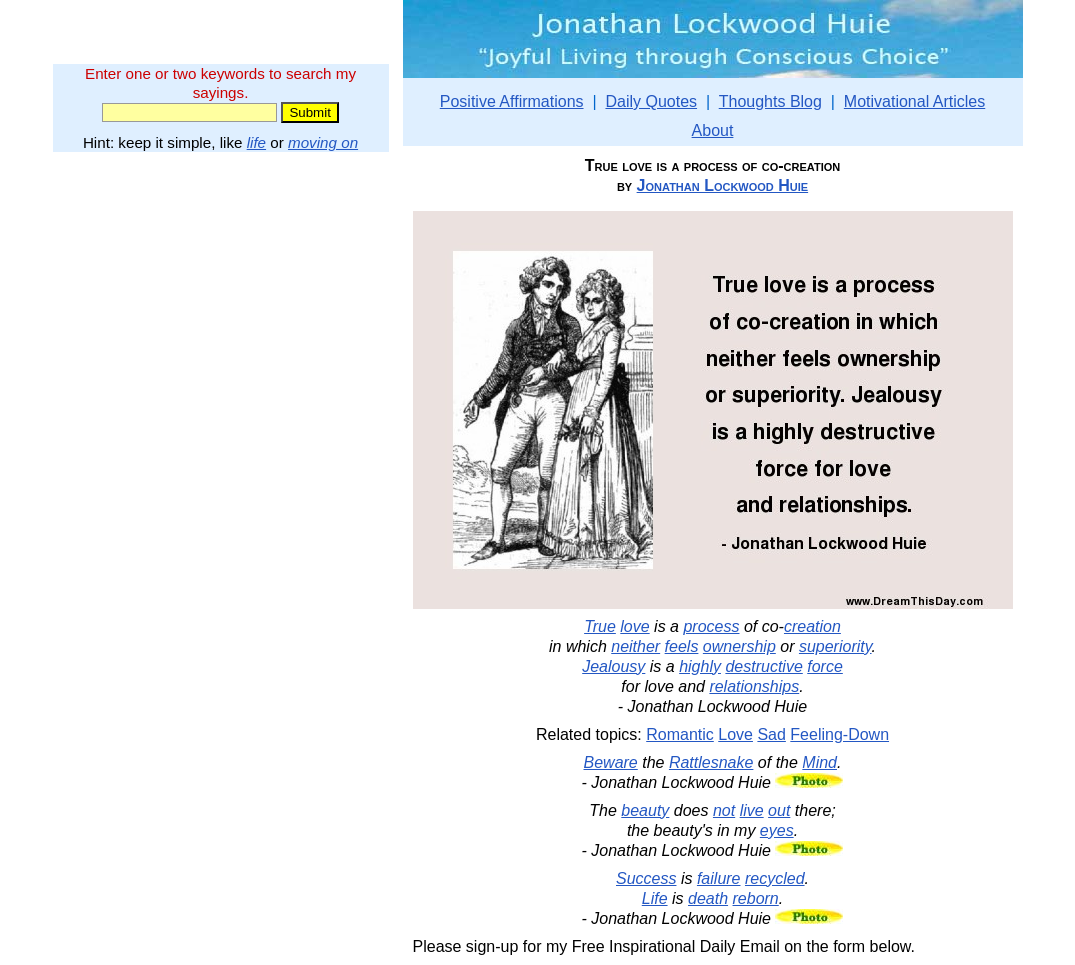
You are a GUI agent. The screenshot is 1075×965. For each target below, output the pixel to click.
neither (635, 646)
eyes (777, 830)
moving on (323, 142)
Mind (819, 762)
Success (646, 878)
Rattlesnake (711, 762)
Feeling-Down (839, 734)
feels (682, 646)
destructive (763, 666)
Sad (771, 734)
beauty (645, 810)
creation (812, 626)
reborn (756, 898)
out (779, 810)
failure (719, 878)
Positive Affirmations (512, 101)
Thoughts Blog (770, 101)
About (713, 130)
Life (655, 898)
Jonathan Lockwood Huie (723, 185)
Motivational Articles (914, 101)
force (825, 666)
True (600, 626)
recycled (775, 878)
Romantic (680, 734)
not (724, 810)
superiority (835, 646)
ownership (739, 646)
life (256, 142)
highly (700, 666)
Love (735, 734)
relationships (754, 686)
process (711, 626)
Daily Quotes (651, 101)
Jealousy (613, 666)
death (708, 898)
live (752, 810)
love (634, 626)
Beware (611, 762)
